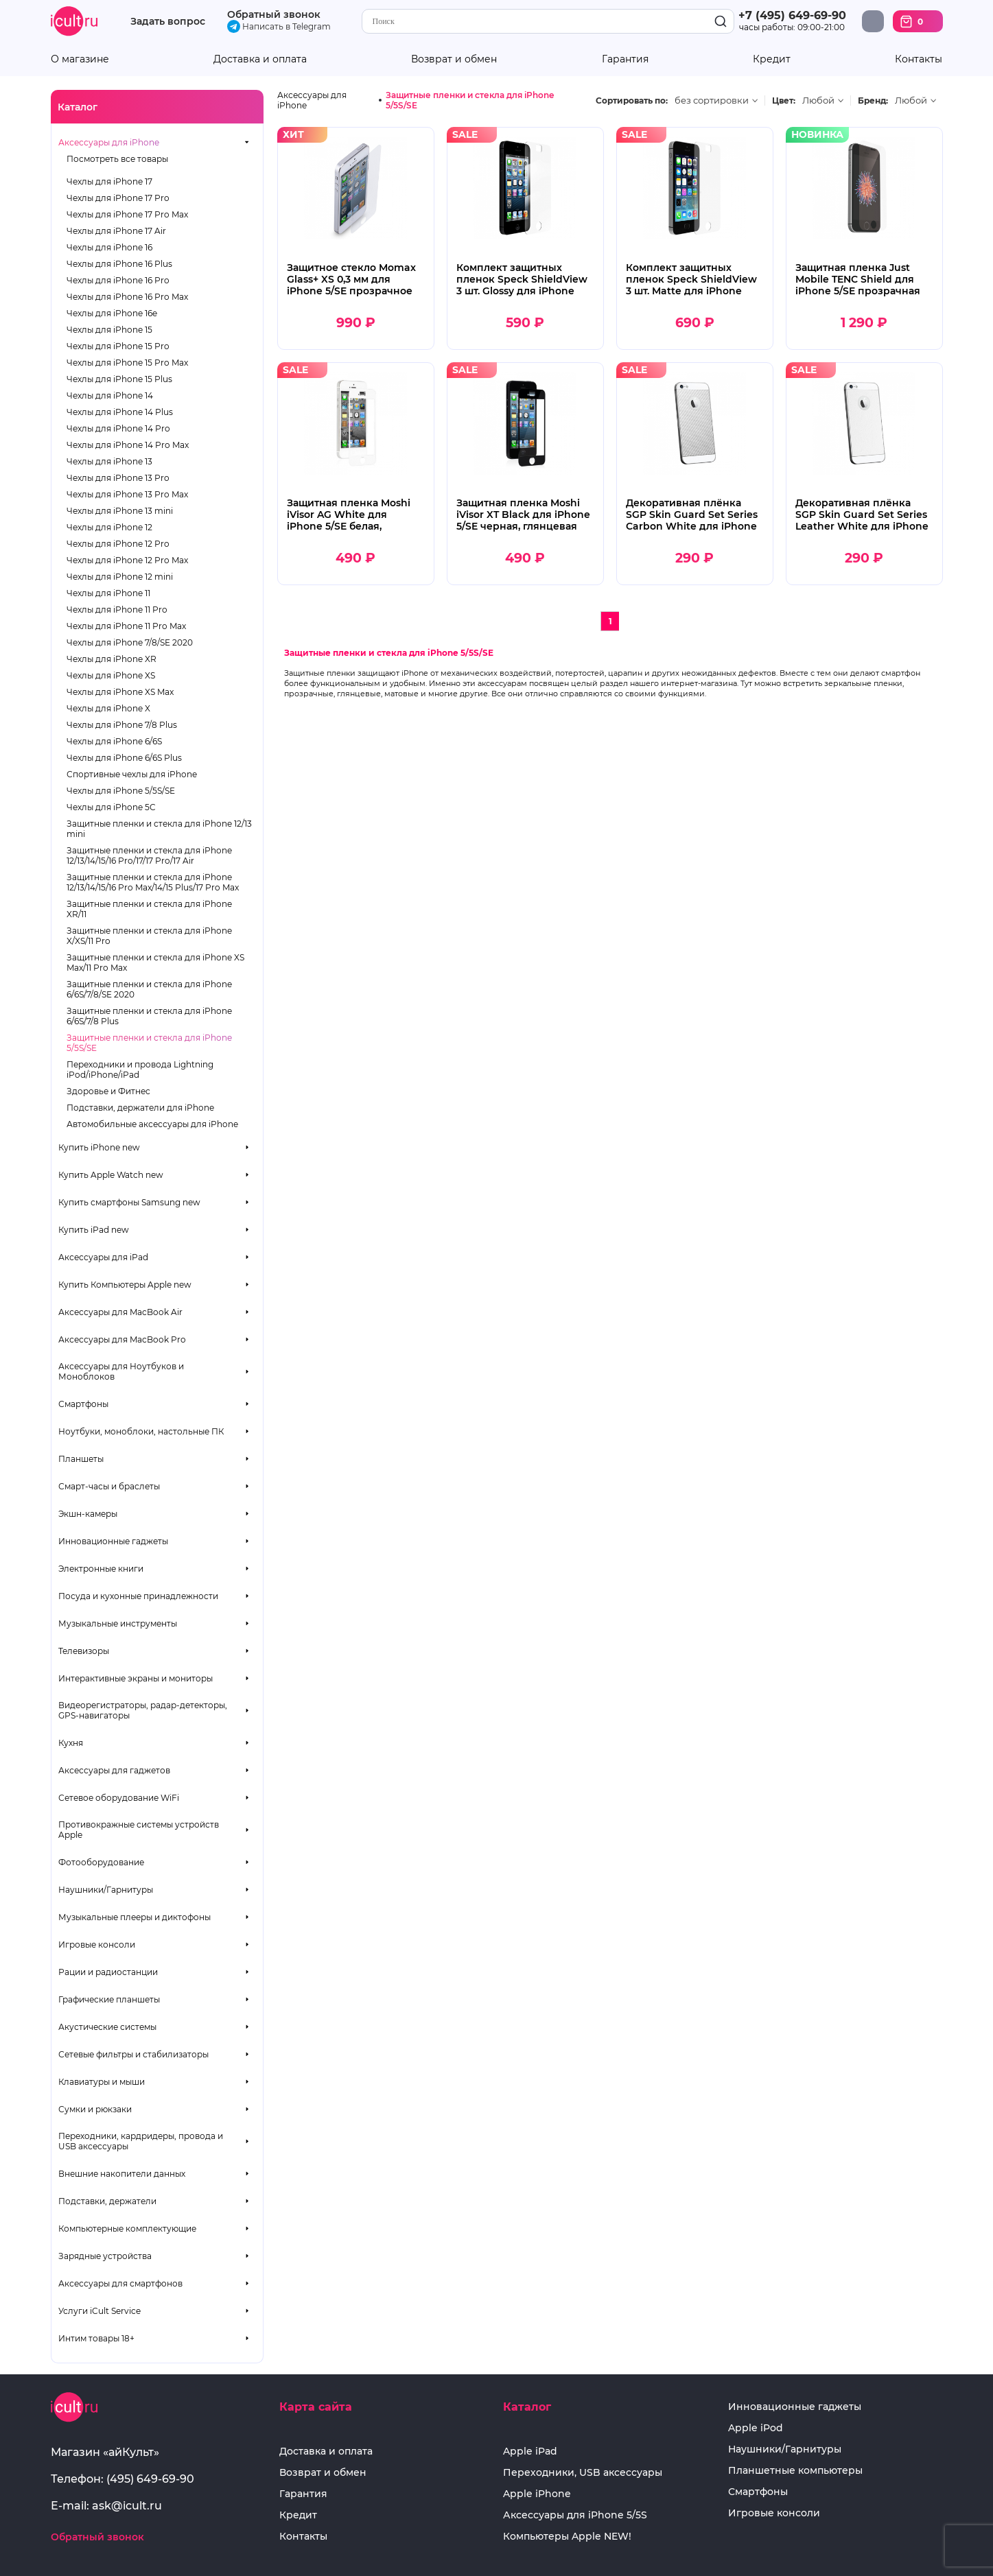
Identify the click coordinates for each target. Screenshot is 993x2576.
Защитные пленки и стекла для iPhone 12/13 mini (159, 828)
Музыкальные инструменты (117, 1623)
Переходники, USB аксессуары (582, 2473)
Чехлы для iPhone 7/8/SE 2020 (130, 642)
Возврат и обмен (454, 59)
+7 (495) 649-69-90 (792, 15)
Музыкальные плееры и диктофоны (134, 1917)
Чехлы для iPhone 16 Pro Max (127, 297)
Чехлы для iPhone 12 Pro (118, 544)
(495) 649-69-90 (150, 2478)
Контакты (918, 59)
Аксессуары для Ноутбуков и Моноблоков (121, 1371)
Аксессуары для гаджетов (114, 1770)
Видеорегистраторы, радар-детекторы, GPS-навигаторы (142, 1710)
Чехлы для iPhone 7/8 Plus (122, 725)
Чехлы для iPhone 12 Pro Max (127, 560)
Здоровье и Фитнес (108, 1091)
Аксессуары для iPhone (108, 142)
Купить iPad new (93, 1230)
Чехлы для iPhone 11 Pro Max (126, 626)
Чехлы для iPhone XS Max (120, 692)
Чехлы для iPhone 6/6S (114, 741)
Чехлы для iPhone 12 (109, 527)
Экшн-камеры (87, 1514)
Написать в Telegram (279, 26)
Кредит (772, 59)
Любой (818, 100)
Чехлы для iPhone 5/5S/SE (121, 790)
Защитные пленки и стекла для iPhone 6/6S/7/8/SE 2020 (149, 989)
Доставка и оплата (260, 59)
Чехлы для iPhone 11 (108, 593)
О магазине (80, 59)
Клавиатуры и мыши (101, 2082)
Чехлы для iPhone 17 (109, 181)
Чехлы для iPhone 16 (109, 247)
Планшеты (81, 1459)
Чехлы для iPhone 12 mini (120, 576)
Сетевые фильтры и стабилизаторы (133, 2054)
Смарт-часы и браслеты (109, 1486)
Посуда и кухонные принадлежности (138, 1596)
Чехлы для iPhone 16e (112, 313)
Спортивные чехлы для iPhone (132, 774)
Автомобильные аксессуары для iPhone (152, 1124)
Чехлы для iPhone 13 (109, 461)
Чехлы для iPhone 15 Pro (118, 346)
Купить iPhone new (99, 1147)
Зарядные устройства (105, 2256)
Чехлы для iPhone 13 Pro (118, 478)
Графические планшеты (109, 1999)
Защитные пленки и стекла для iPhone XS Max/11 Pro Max (155, 962)
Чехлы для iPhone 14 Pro (118, 428)
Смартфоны (83, 1404)
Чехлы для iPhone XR (111, 659)
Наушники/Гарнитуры (105, 1889)
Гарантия (625, 59)
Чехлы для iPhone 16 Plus (119, 264)
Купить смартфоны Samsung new (129, 1202)
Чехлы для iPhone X (108, 708)
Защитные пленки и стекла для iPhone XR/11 (149, 909)
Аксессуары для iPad (103, 1257)
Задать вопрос (167, 21)
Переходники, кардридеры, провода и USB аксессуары (140, 2141)
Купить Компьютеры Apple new (124, 1284)
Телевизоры (83, 1651)
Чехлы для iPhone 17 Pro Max (127, 214)
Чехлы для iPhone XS (111, 675)
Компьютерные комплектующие (127, 2228)
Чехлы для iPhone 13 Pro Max (127, 494)
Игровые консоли (96, 1944)
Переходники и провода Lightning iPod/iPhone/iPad (140, 1069)
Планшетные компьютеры (795, 2471)
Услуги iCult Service (99, 2311)
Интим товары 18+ (96, 2338)
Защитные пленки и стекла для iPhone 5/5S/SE (149, 1042)
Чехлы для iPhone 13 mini (120, 511)
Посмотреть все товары (117, 159)
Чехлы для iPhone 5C (111, 807)
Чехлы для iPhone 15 (109, 329)
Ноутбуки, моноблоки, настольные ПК (141, 1431)
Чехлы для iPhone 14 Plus (120, 412)
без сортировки (712, 100)
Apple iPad (530, 2451)
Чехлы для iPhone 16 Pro (118, 280)
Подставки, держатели (107, 2201)
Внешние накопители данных (121, 2174)
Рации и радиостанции (108, 1972)
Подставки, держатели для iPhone (140, 1107)
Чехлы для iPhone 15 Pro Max (127, 362)
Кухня (70, 1743)
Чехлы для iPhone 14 (110, 395)
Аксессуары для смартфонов (120, 2283)
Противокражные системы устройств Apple (138, 1829)
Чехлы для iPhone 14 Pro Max (128, 445)
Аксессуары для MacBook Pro (122, 1339)
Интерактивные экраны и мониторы (135, 1678)
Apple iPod (755, 2428)
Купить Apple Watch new (110, 1175)
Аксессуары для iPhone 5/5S (575, 2515)
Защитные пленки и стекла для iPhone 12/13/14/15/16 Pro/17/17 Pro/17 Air (149, 855)
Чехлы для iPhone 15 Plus (119, 379)
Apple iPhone (537, 2494)
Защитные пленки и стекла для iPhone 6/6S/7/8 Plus (149, 1016)
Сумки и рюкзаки (95, 2109)
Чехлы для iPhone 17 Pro (118, 198)
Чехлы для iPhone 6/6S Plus (124, 758)
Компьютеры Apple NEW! (567, 2536)
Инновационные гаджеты (113, 1541)
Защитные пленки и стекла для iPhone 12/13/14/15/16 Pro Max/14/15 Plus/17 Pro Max (153, 882)
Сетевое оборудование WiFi (118, 1798)
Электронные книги (100, 1568)
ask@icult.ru (127, 2505)
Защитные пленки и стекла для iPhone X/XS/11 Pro (149, 935)
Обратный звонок (273, 14)
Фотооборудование (101, 1862)
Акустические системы (107, 2027)
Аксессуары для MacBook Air (120, 1312)
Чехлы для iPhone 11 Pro (117, 609)
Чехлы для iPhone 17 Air (116, 231)
